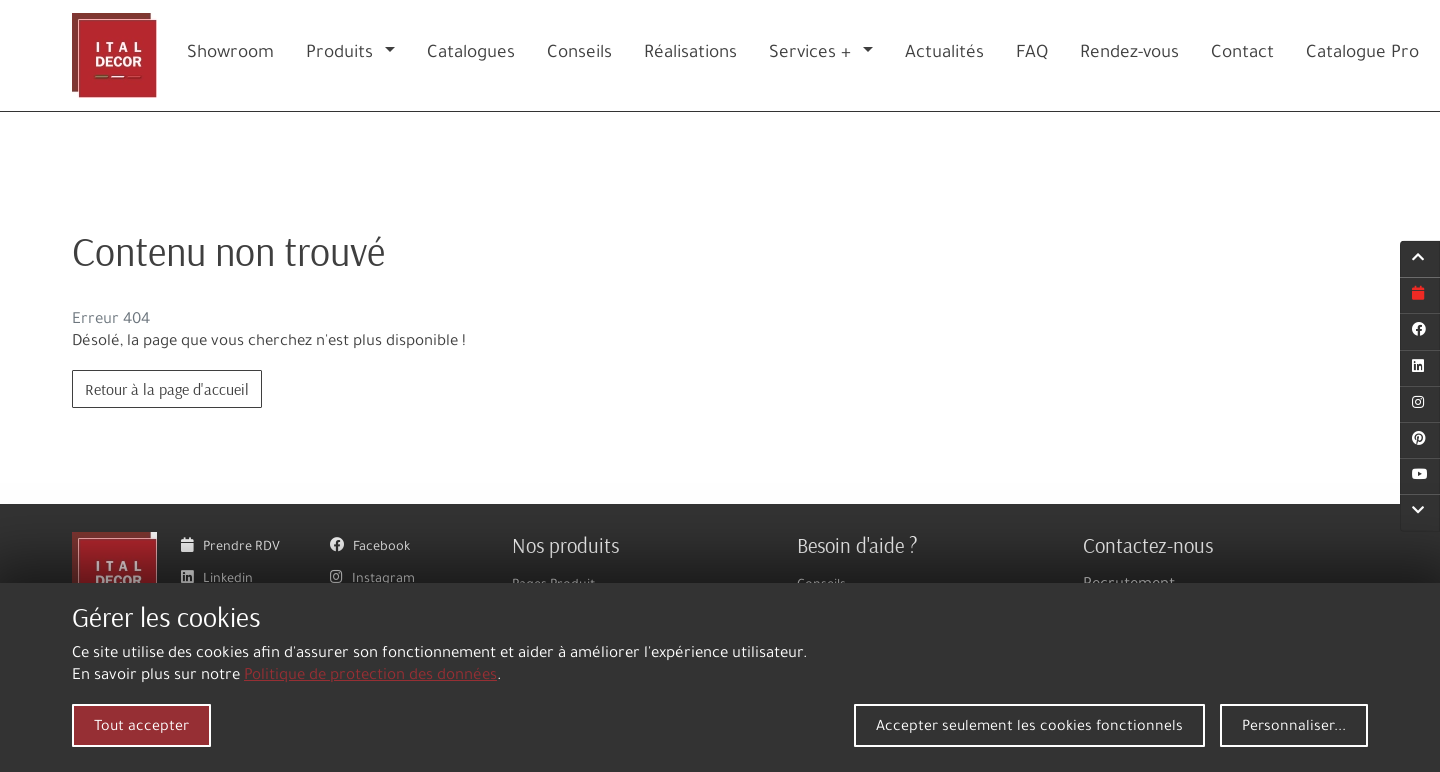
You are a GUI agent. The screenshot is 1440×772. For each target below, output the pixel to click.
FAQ (1032, 54)
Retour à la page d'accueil (167, 389)
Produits (339, 54)
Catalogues (471, 54)
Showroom (230, 54)
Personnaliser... (1294, 728)
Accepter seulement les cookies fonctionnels (1029, 728)
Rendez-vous (1129, 54)
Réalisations (690, 54)
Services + (810, 54)
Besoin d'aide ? (857, 545)
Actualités (944, 54)
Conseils (579, 54)
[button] (394, 55)
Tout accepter (141, 728)
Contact (1242, 54)
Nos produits (565, 545)
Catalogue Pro (1362, 54)
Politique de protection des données (370, 676)
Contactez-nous (1148, 545)
